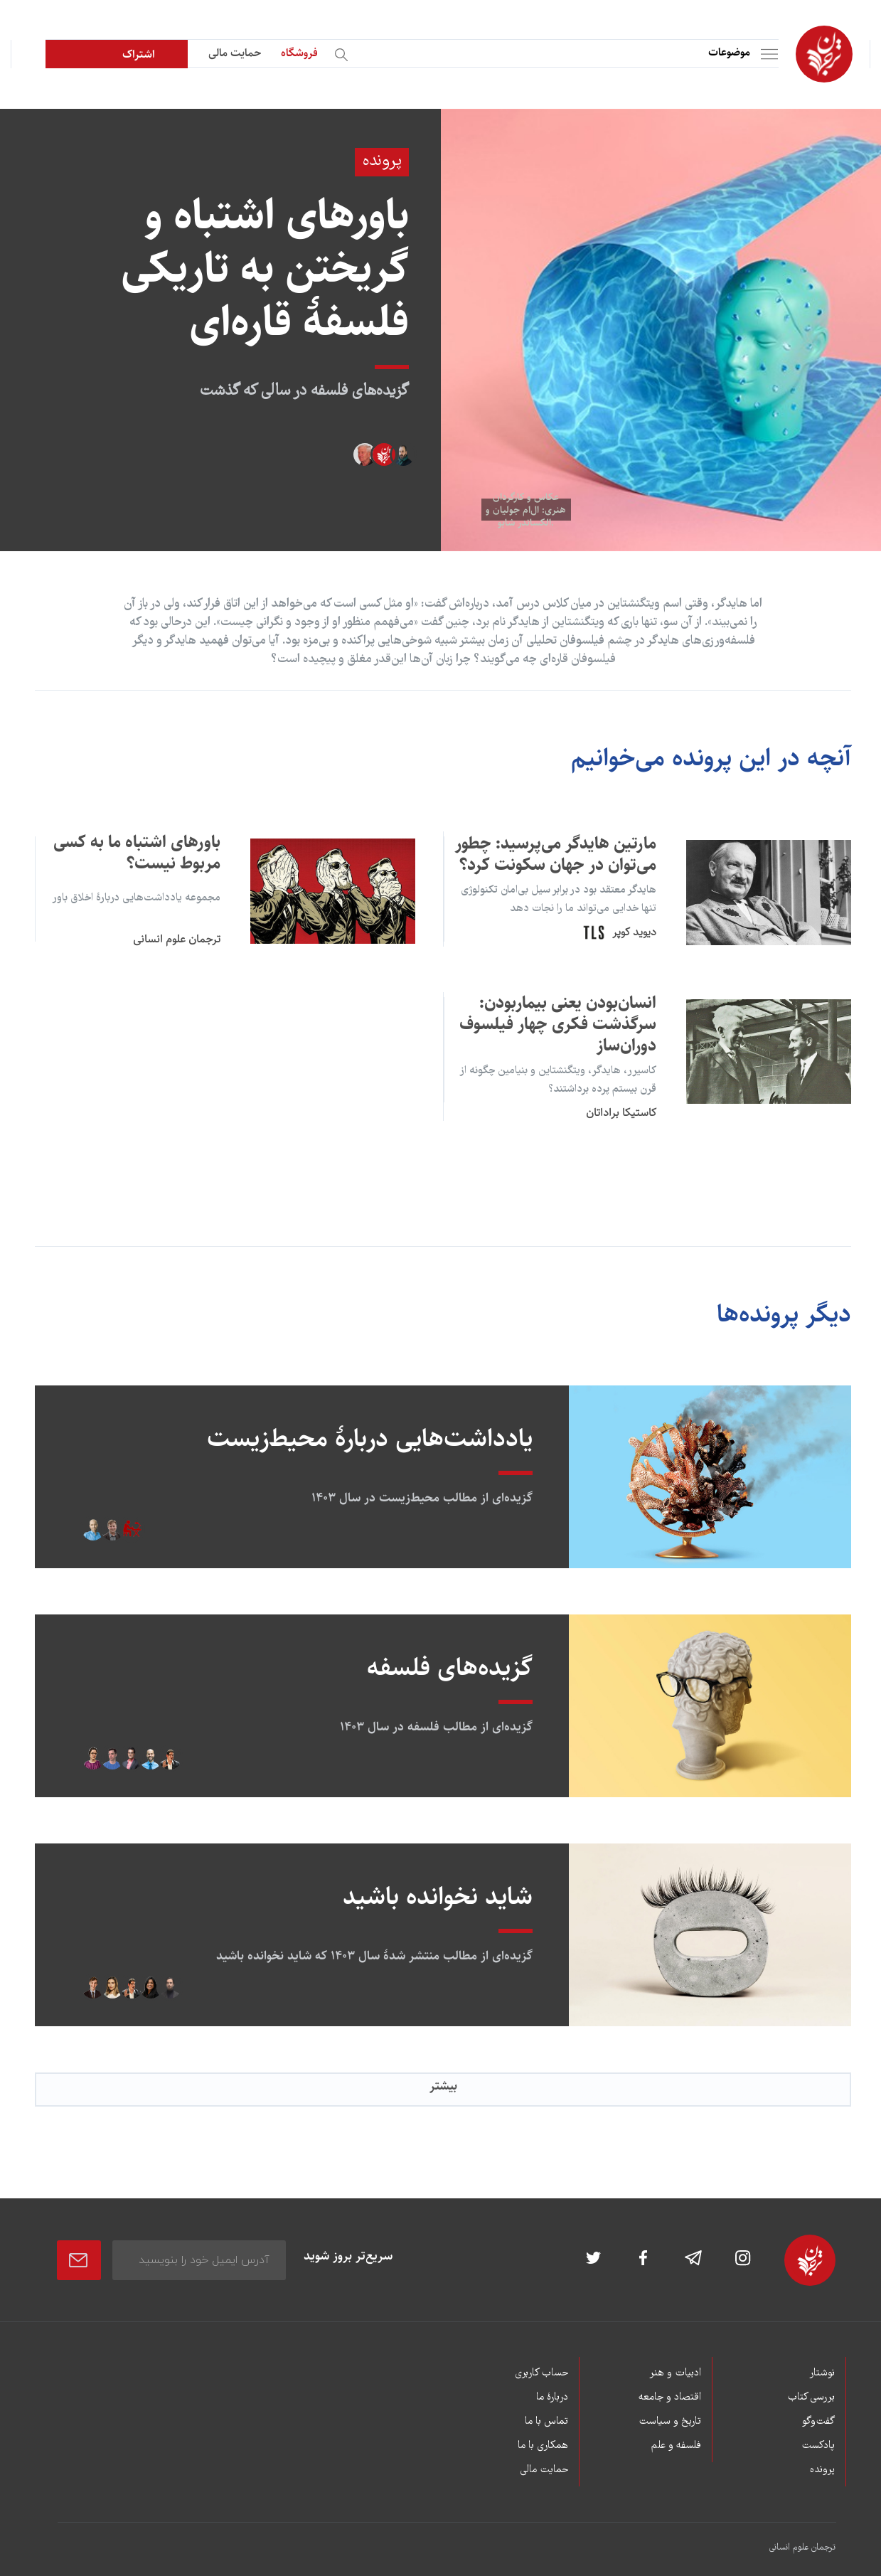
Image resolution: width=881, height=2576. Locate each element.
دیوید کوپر (634, 932)
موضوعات (729, 52)
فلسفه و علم (676, 2446)
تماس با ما (546, 2422)
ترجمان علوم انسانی (176, 939)
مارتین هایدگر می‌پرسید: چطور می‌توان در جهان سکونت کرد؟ (555, 854)
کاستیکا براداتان (621, 1113)
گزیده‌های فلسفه (450, 1667)
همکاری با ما (543, 2446)
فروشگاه (299, 53)
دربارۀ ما (552, 2397)
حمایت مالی (234, 53)
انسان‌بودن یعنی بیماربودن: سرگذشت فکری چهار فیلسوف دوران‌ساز (557, 1024)
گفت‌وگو (818, 2422)
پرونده (822, 2470)
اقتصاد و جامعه (670, 2397)
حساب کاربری (541, 2373)
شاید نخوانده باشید (438, 1896)
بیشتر (443, 2086)
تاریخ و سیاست (670, 2422)
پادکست (818, 2446)
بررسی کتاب (811, 2397)
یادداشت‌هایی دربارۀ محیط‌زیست (370, 1438)
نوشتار (822, 2373)
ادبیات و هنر (675, 2373)
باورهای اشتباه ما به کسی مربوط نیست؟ (136, 853)
